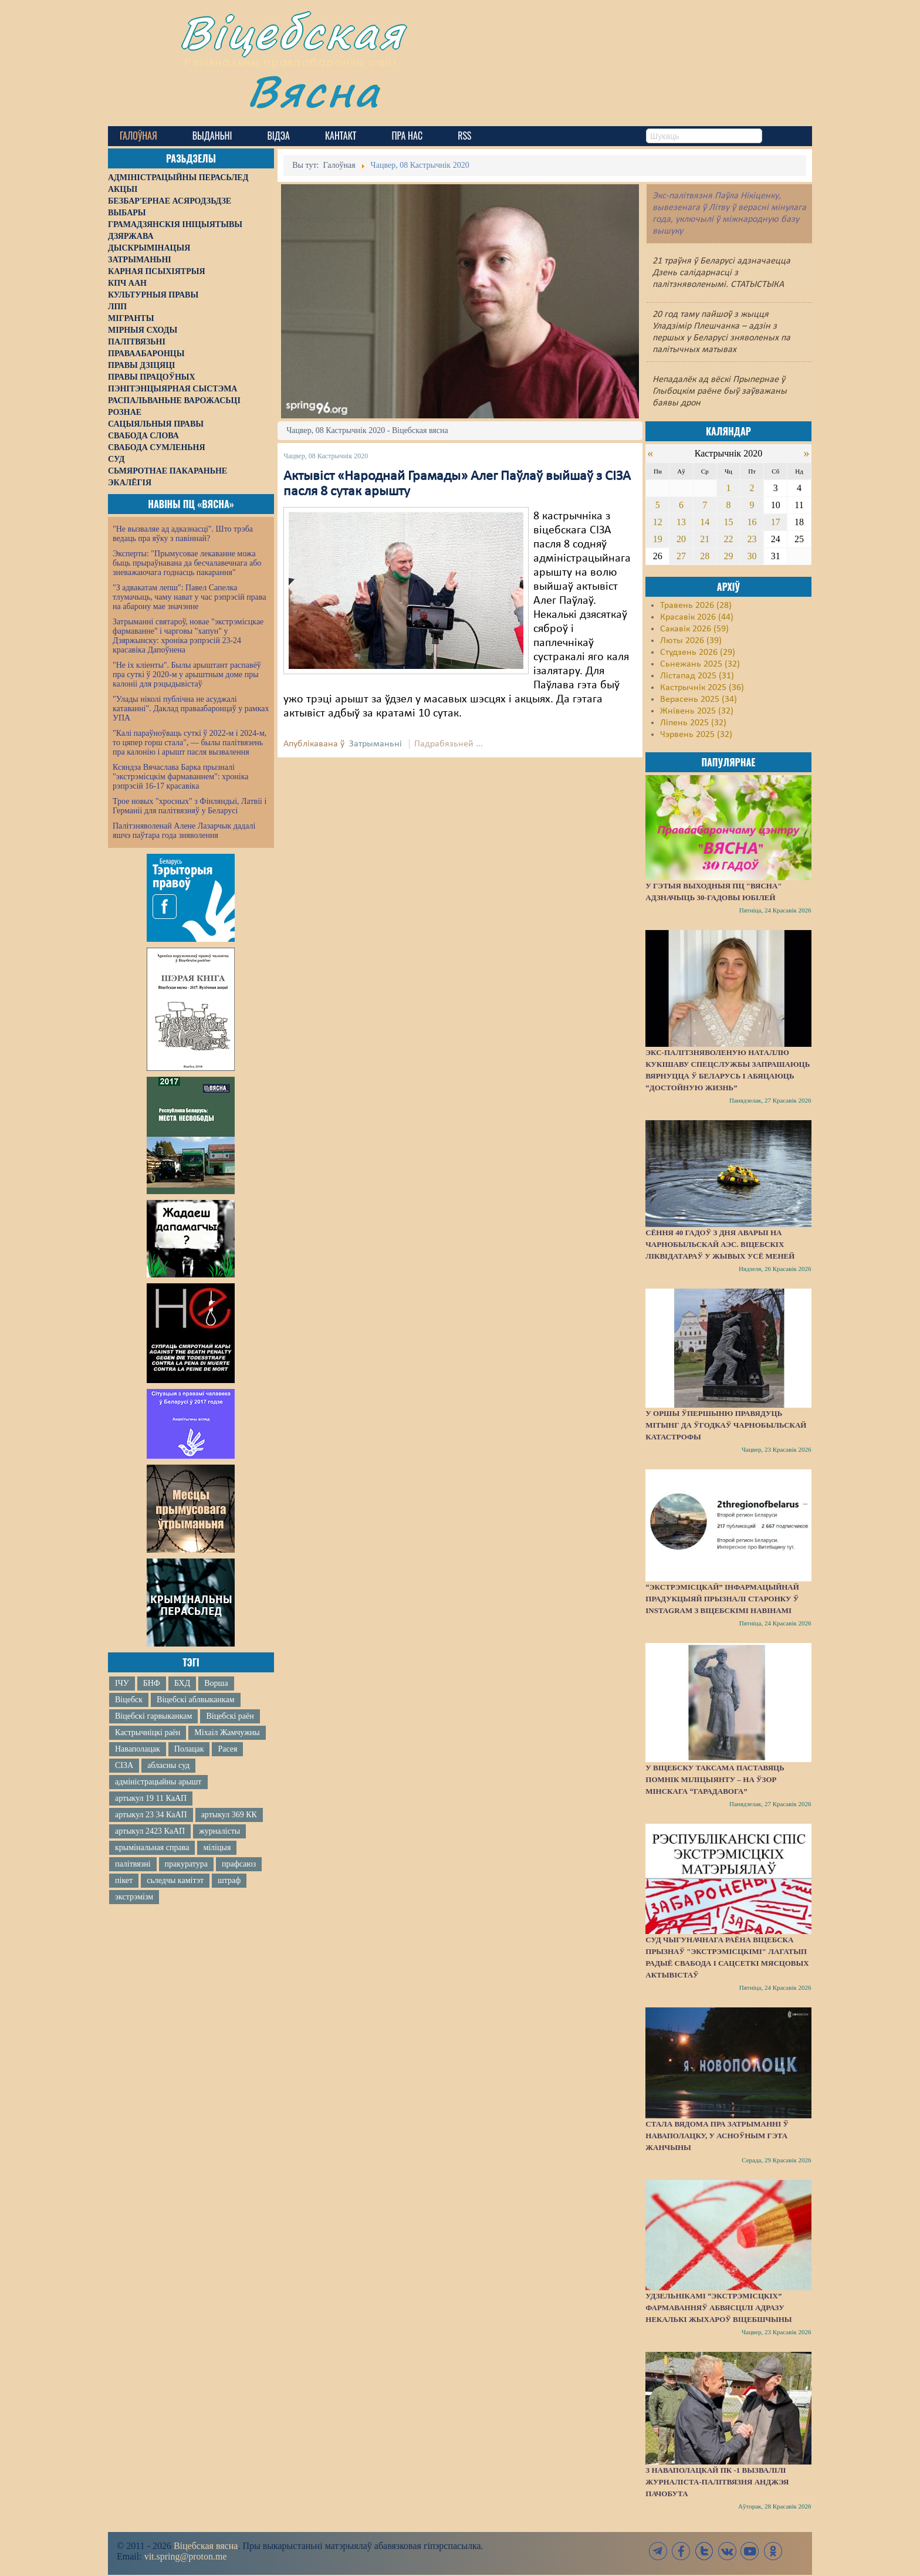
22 (728, 539)
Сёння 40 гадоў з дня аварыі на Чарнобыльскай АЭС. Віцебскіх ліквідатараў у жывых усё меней (719, 1244)
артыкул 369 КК (229, 1814)
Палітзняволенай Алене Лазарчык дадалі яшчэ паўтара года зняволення (184, 831)
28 (704, 556)
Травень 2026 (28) (696, 605)
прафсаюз (239, 1864)
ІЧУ (122, 1683)
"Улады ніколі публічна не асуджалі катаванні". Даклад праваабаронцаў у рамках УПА (191, 708)
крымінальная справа (152, 1847)
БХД (182, 1683)
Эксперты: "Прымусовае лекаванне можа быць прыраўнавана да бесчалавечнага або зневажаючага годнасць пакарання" (187, 563)
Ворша (216, 1683)
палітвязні (133, 1864)
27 (681, 556)
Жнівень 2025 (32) (696, 711)
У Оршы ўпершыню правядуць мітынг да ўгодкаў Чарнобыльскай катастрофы (725, 1425)
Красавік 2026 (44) (696, 617)
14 (704, 522)
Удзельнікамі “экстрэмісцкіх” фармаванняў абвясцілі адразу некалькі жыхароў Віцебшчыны (718, 2307)
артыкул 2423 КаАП (150, 1831)
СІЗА (124, 1765)
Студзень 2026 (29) (697, 652)
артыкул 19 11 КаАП (151, 1798)
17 (775, 522)
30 (752, 556)
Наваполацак (137, 1749)
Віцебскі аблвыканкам (195, 1699)
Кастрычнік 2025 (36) (702, 687)
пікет (124, 1880)
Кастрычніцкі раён (147, 1732)
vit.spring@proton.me (185, 2556)
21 (704, 539)
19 (657, 539)
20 (681, 539)
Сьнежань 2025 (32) (700, 664)
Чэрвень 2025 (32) (696, 734)
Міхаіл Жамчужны (226, 1732)
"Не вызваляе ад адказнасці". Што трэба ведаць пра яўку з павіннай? (183, 534)
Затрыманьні (375, 744)
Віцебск (129, 1699)
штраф (229, 1880)
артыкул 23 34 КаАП (151, 1814)
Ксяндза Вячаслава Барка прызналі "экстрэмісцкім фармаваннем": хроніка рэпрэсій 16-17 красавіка (180, 776)
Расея (227, 1749)
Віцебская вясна (206, 2546)
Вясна (313, 91)
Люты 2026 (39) (691, 640)
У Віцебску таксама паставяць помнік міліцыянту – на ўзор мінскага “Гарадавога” (714, 1779)
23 (752, 539)
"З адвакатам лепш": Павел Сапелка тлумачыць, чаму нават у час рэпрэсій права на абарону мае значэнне (189, 597)
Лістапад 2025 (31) (697, 676)
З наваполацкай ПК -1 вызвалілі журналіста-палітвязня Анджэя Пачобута (717, 2482)
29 (728, 556)
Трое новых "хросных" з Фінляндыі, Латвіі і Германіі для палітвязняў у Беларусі (189, 806)
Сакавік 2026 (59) (694, 629)
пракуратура (186, 1864)
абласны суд (168, 1765)
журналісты (219, 1831)
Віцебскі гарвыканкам (153, 1716)
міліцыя (217, 1847)
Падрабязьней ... (448, 744)
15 (728, 522)
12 (657, 522)
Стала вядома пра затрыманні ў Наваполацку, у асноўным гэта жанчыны (717, 2135)
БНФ (151, 1683)
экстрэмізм (134, 1896)
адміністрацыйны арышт (158, 1781)
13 (681, 522)
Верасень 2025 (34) (698, 699)
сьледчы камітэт (175, 1880)
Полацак (189, 1749)
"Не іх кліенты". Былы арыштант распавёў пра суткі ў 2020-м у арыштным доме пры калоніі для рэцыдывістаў (187, 674)
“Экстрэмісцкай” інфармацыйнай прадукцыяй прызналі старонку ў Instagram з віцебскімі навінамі (722, 1599)
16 (752, 522)
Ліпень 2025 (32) (693, 723)
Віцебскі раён (229, 1716)
